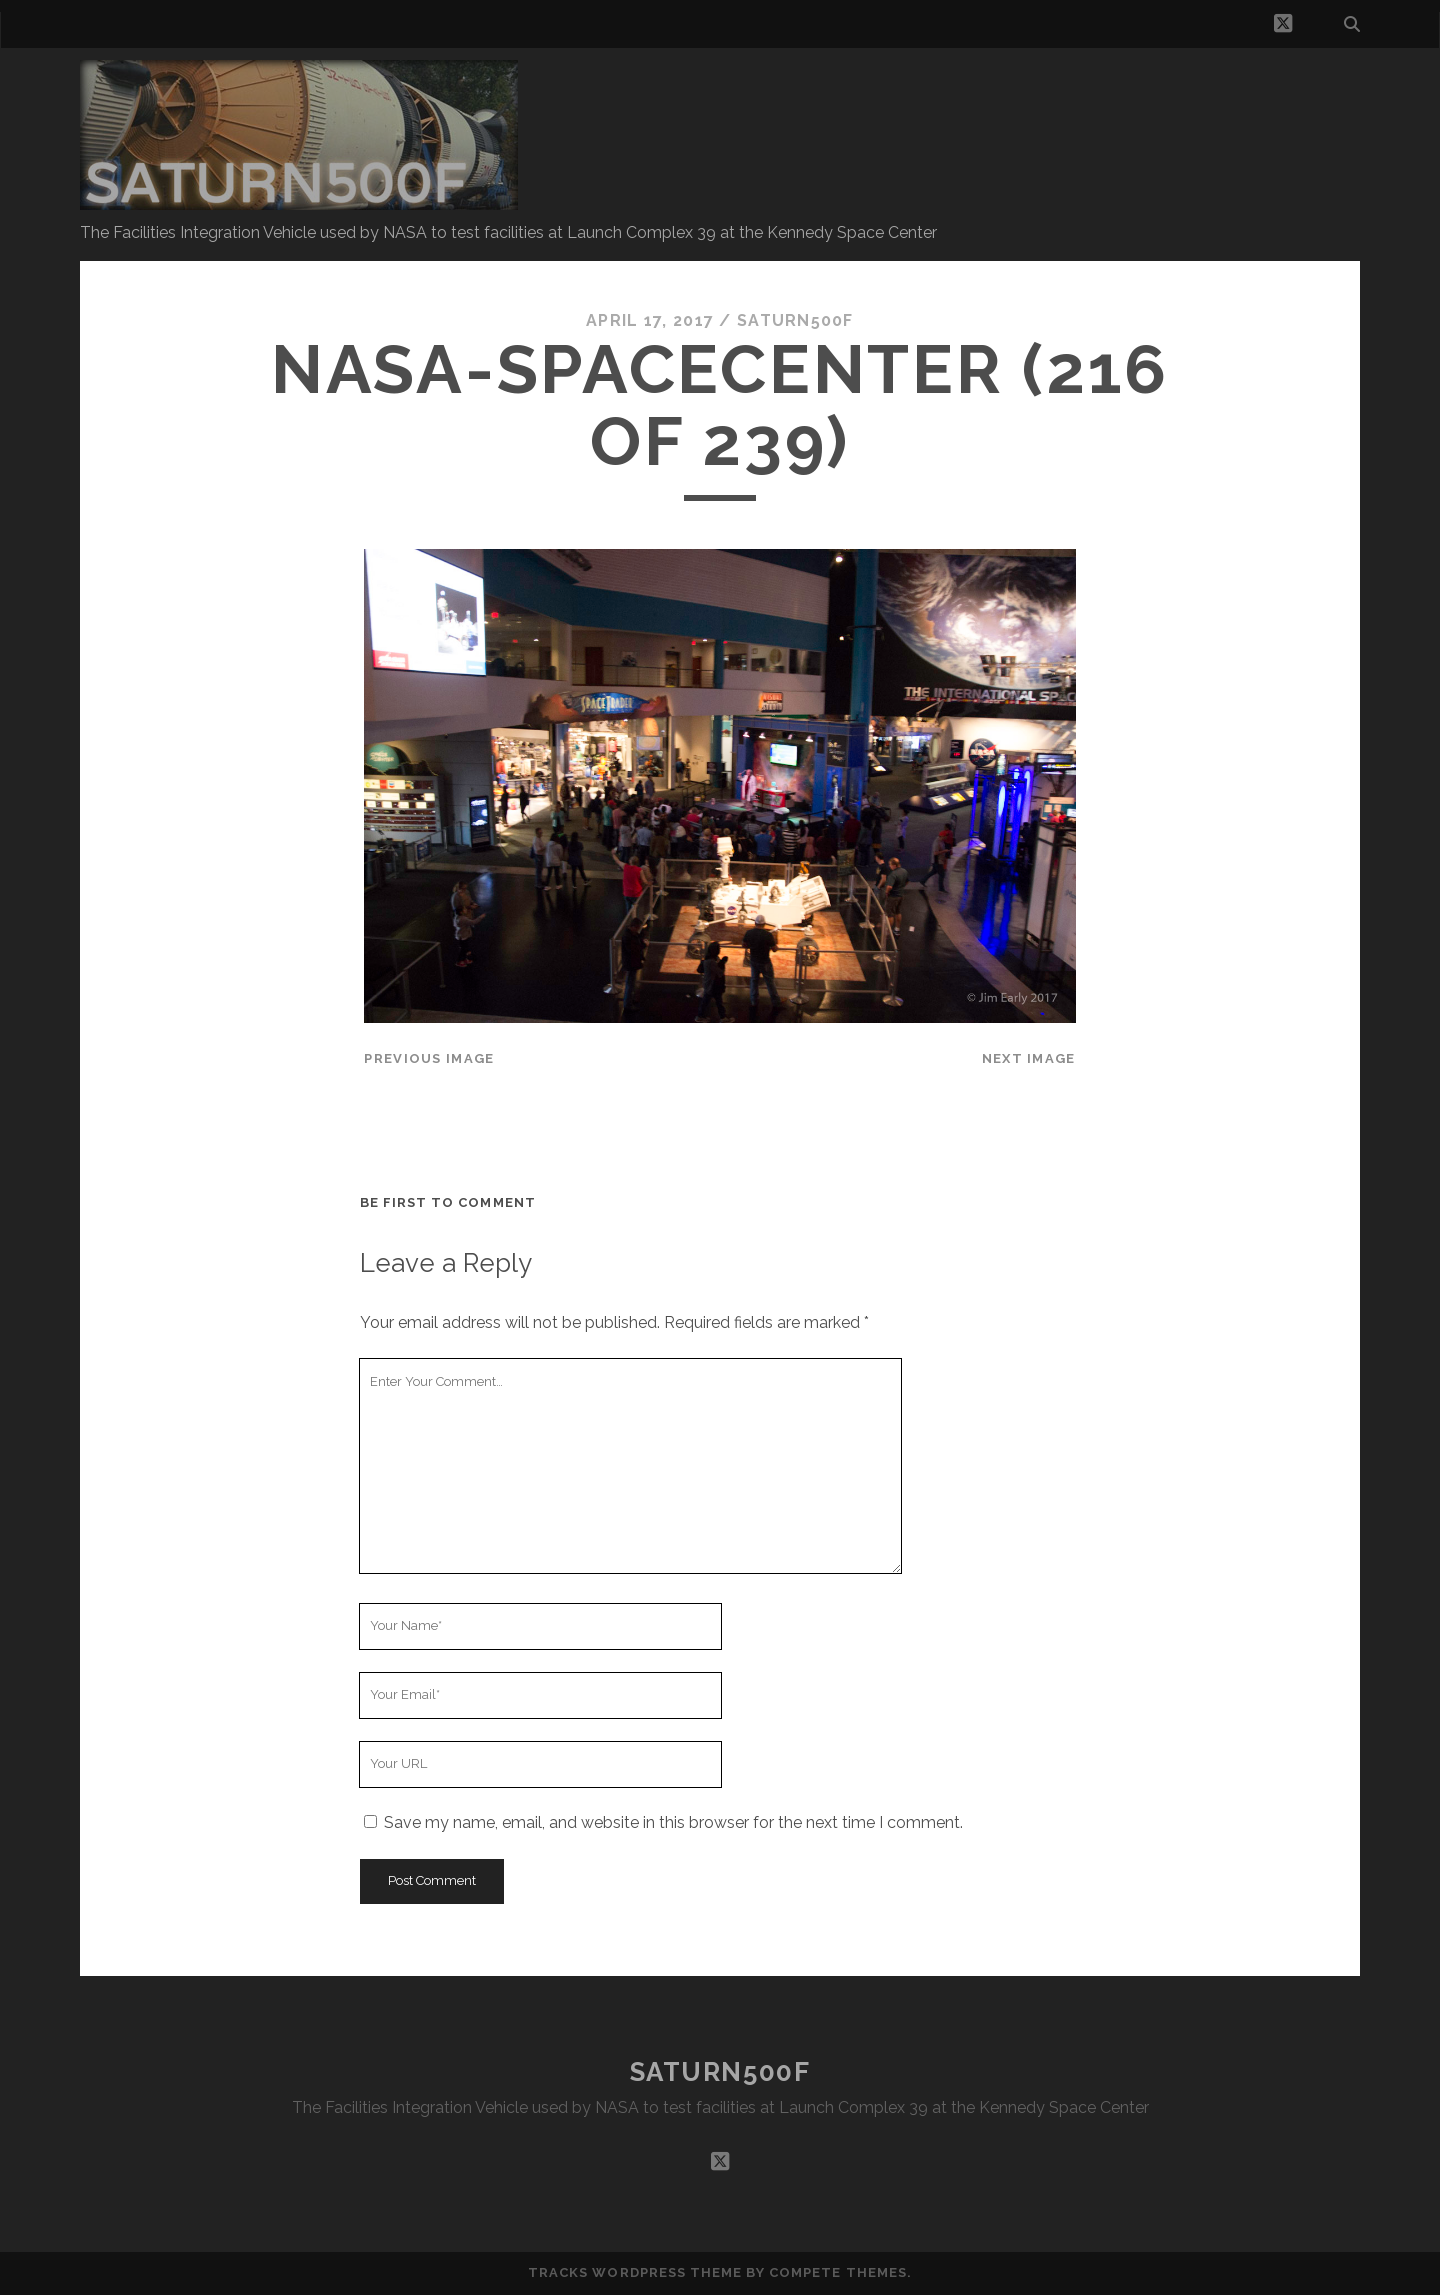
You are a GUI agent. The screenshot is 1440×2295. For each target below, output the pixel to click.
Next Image (1029, 1058)
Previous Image (429, 1058)
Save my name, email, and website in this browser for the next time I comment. (673, 1822)
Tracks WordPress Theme (635, 2272)
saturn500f (795, 320)
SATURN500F (720, 2072)
